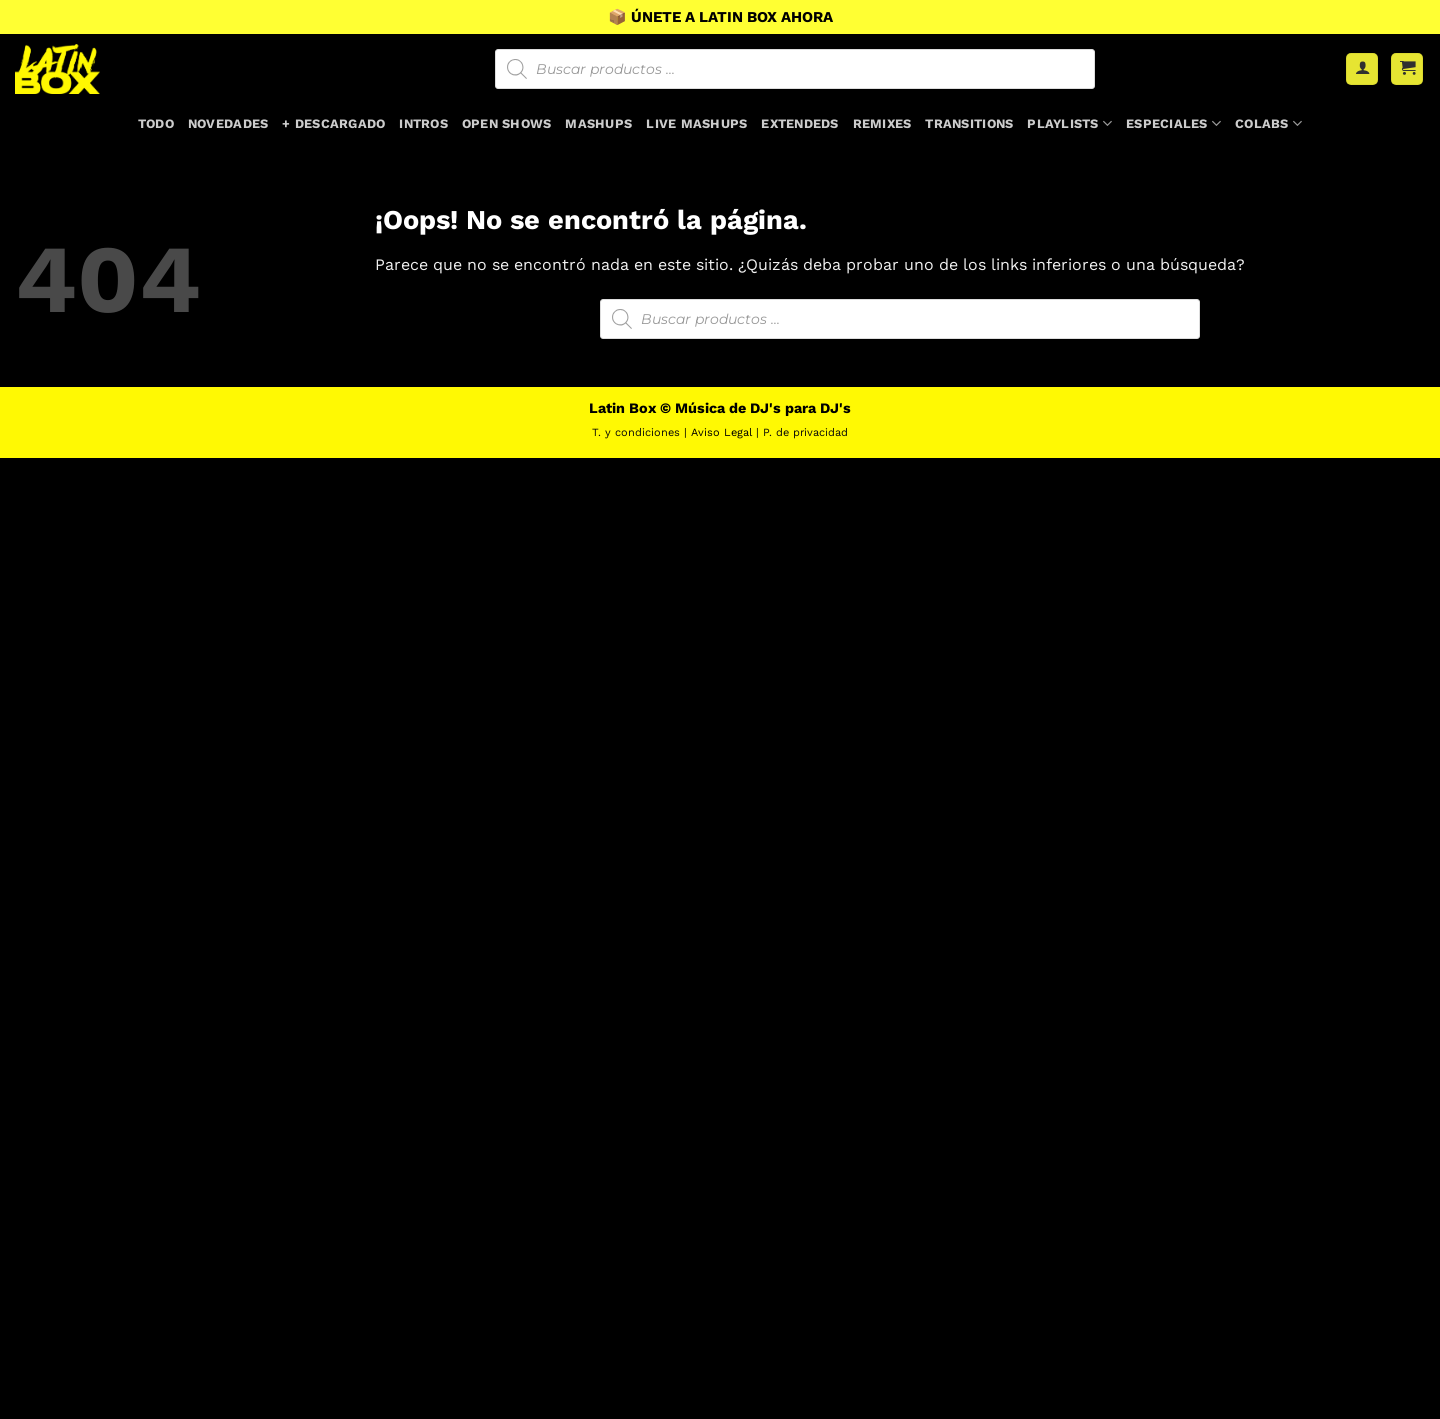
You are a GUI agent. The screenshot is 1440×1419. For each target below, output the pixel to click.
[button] (1407, 69)
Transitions (969, 123)
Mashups (598, 123)
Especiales (1173, 123)
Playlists (1069, 123)
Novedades (228, 123)
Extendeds (799, 123)
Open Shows (507, 123)
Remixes (882, 123)
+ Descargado (333, 123)
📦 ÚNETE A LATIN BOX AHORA (720, 17)
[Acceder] (1362, 69)
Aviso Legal (721, 432)
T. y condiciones (636, 432)
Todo (156, 123)
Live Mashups (696, 123)
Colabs (1268, 123)
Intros (423, 123)
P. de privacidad (805, 432)
